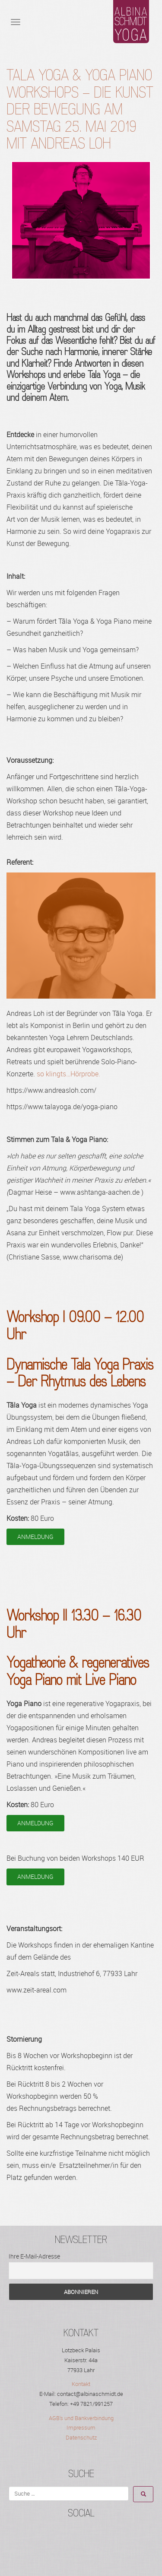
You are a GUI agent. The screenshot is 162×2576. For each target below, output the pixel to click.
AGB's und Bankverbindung (81, 2418)
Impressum (81, 2427)
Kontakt (81, 2384)
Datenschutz (81, 2437)
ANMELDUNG (35, 1536)
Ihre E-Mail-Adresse (34, 2256)
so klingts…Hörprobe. (68, 1074)
